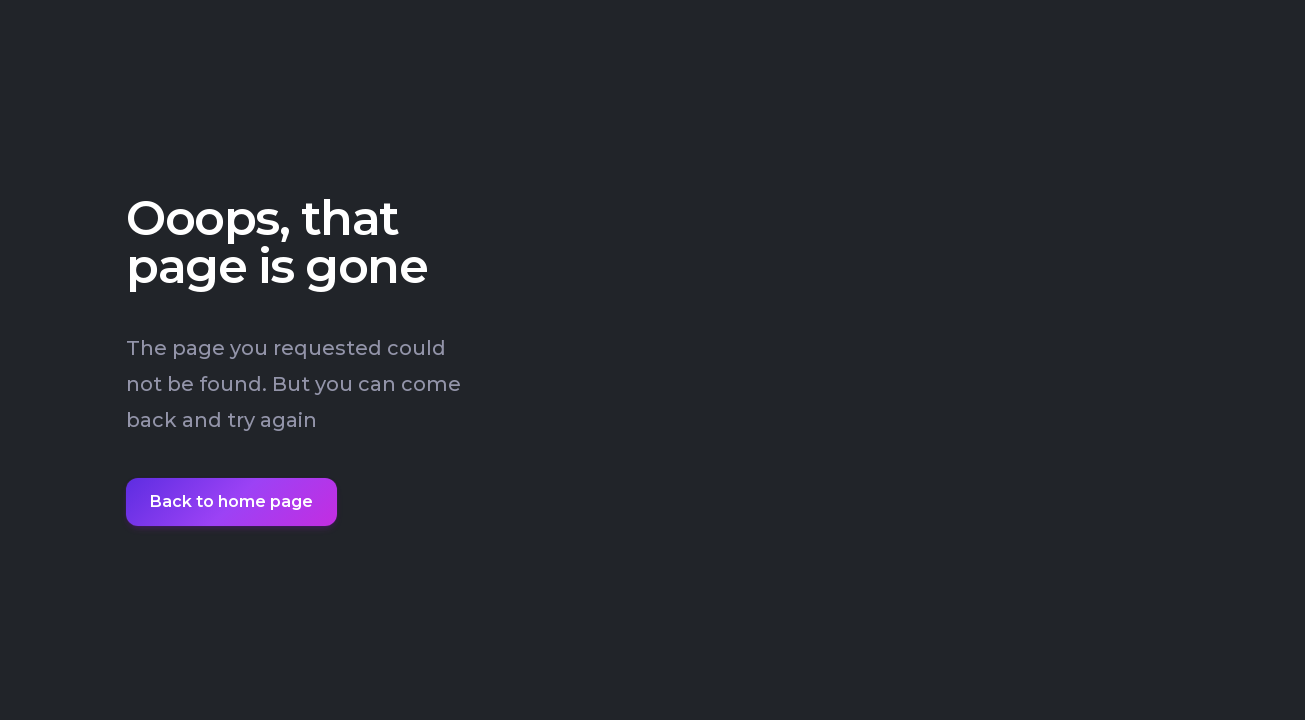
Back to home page (231, 501)
